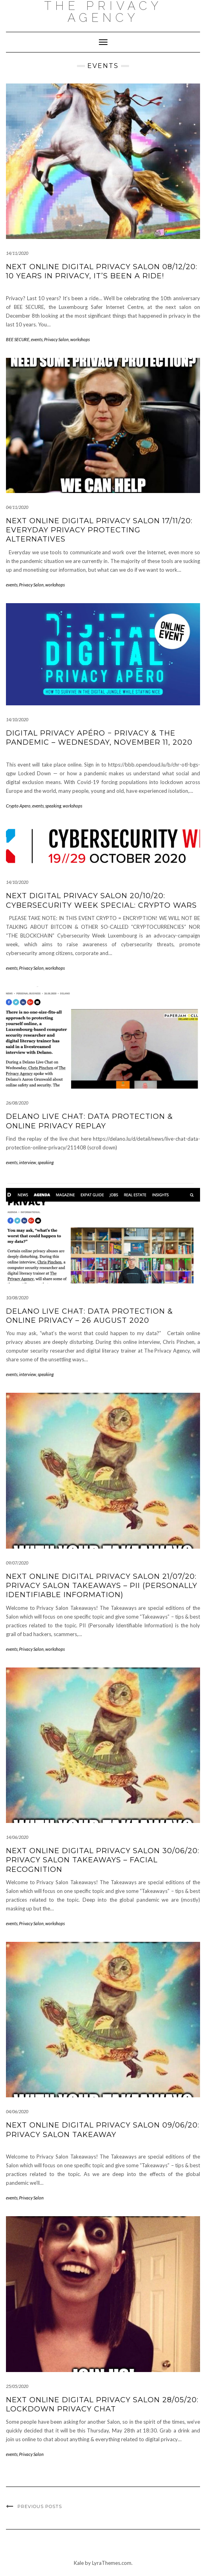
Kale (79, 2563)
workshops (80, 339)
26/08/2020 (17, 1102)
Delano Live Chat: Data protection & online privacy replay (89, 1121)
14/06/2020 (17, 1837)
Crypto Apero (18, 805)
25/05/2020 (17, 2386)
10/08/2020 (17, 1297)
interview (27, 1162)
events (36, 339)
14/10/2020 (17, 719)
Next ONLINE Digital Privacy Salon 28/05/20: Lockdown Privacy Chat (102, 2404)
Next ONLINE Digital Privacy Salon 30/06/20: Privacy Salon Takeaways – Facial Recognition (102, 1860)
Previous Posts (39, 2506)
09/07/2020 (17, 1562)
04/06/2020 (17, 2111)
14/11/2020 (17, 253)
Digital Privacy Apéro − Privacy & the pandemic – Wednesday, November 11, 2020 (99, 738)
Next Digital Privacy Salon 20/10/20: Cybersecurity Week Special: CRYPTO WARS (101, 900)
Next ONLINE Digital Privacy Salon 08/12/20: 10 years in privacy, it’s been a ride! (101, 271)
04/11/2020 (17, 507)
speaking (53, 805)
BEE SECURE (17, 339)
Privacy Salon (56, 339)
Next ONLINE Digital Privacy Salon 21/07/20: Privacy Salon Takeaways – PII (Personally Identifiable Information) (101, 1586)
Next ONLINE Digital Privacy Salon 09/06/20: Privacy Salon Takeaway (102, 2130)
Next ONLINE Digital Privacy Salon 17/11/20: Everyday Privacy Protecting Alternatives (99, 530)
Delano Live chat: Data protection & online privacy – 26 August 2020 (89, 1316)
